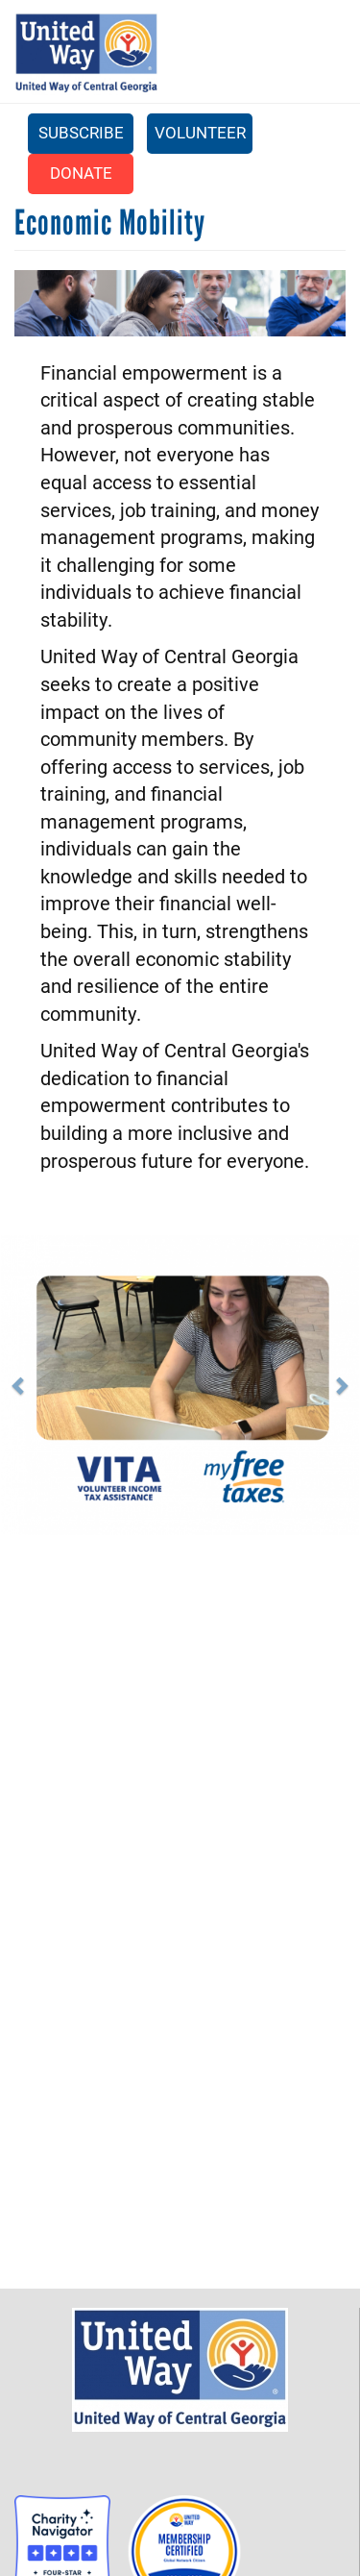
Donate (81, 172)
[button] (39, 1385)
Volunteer (200, 132)
